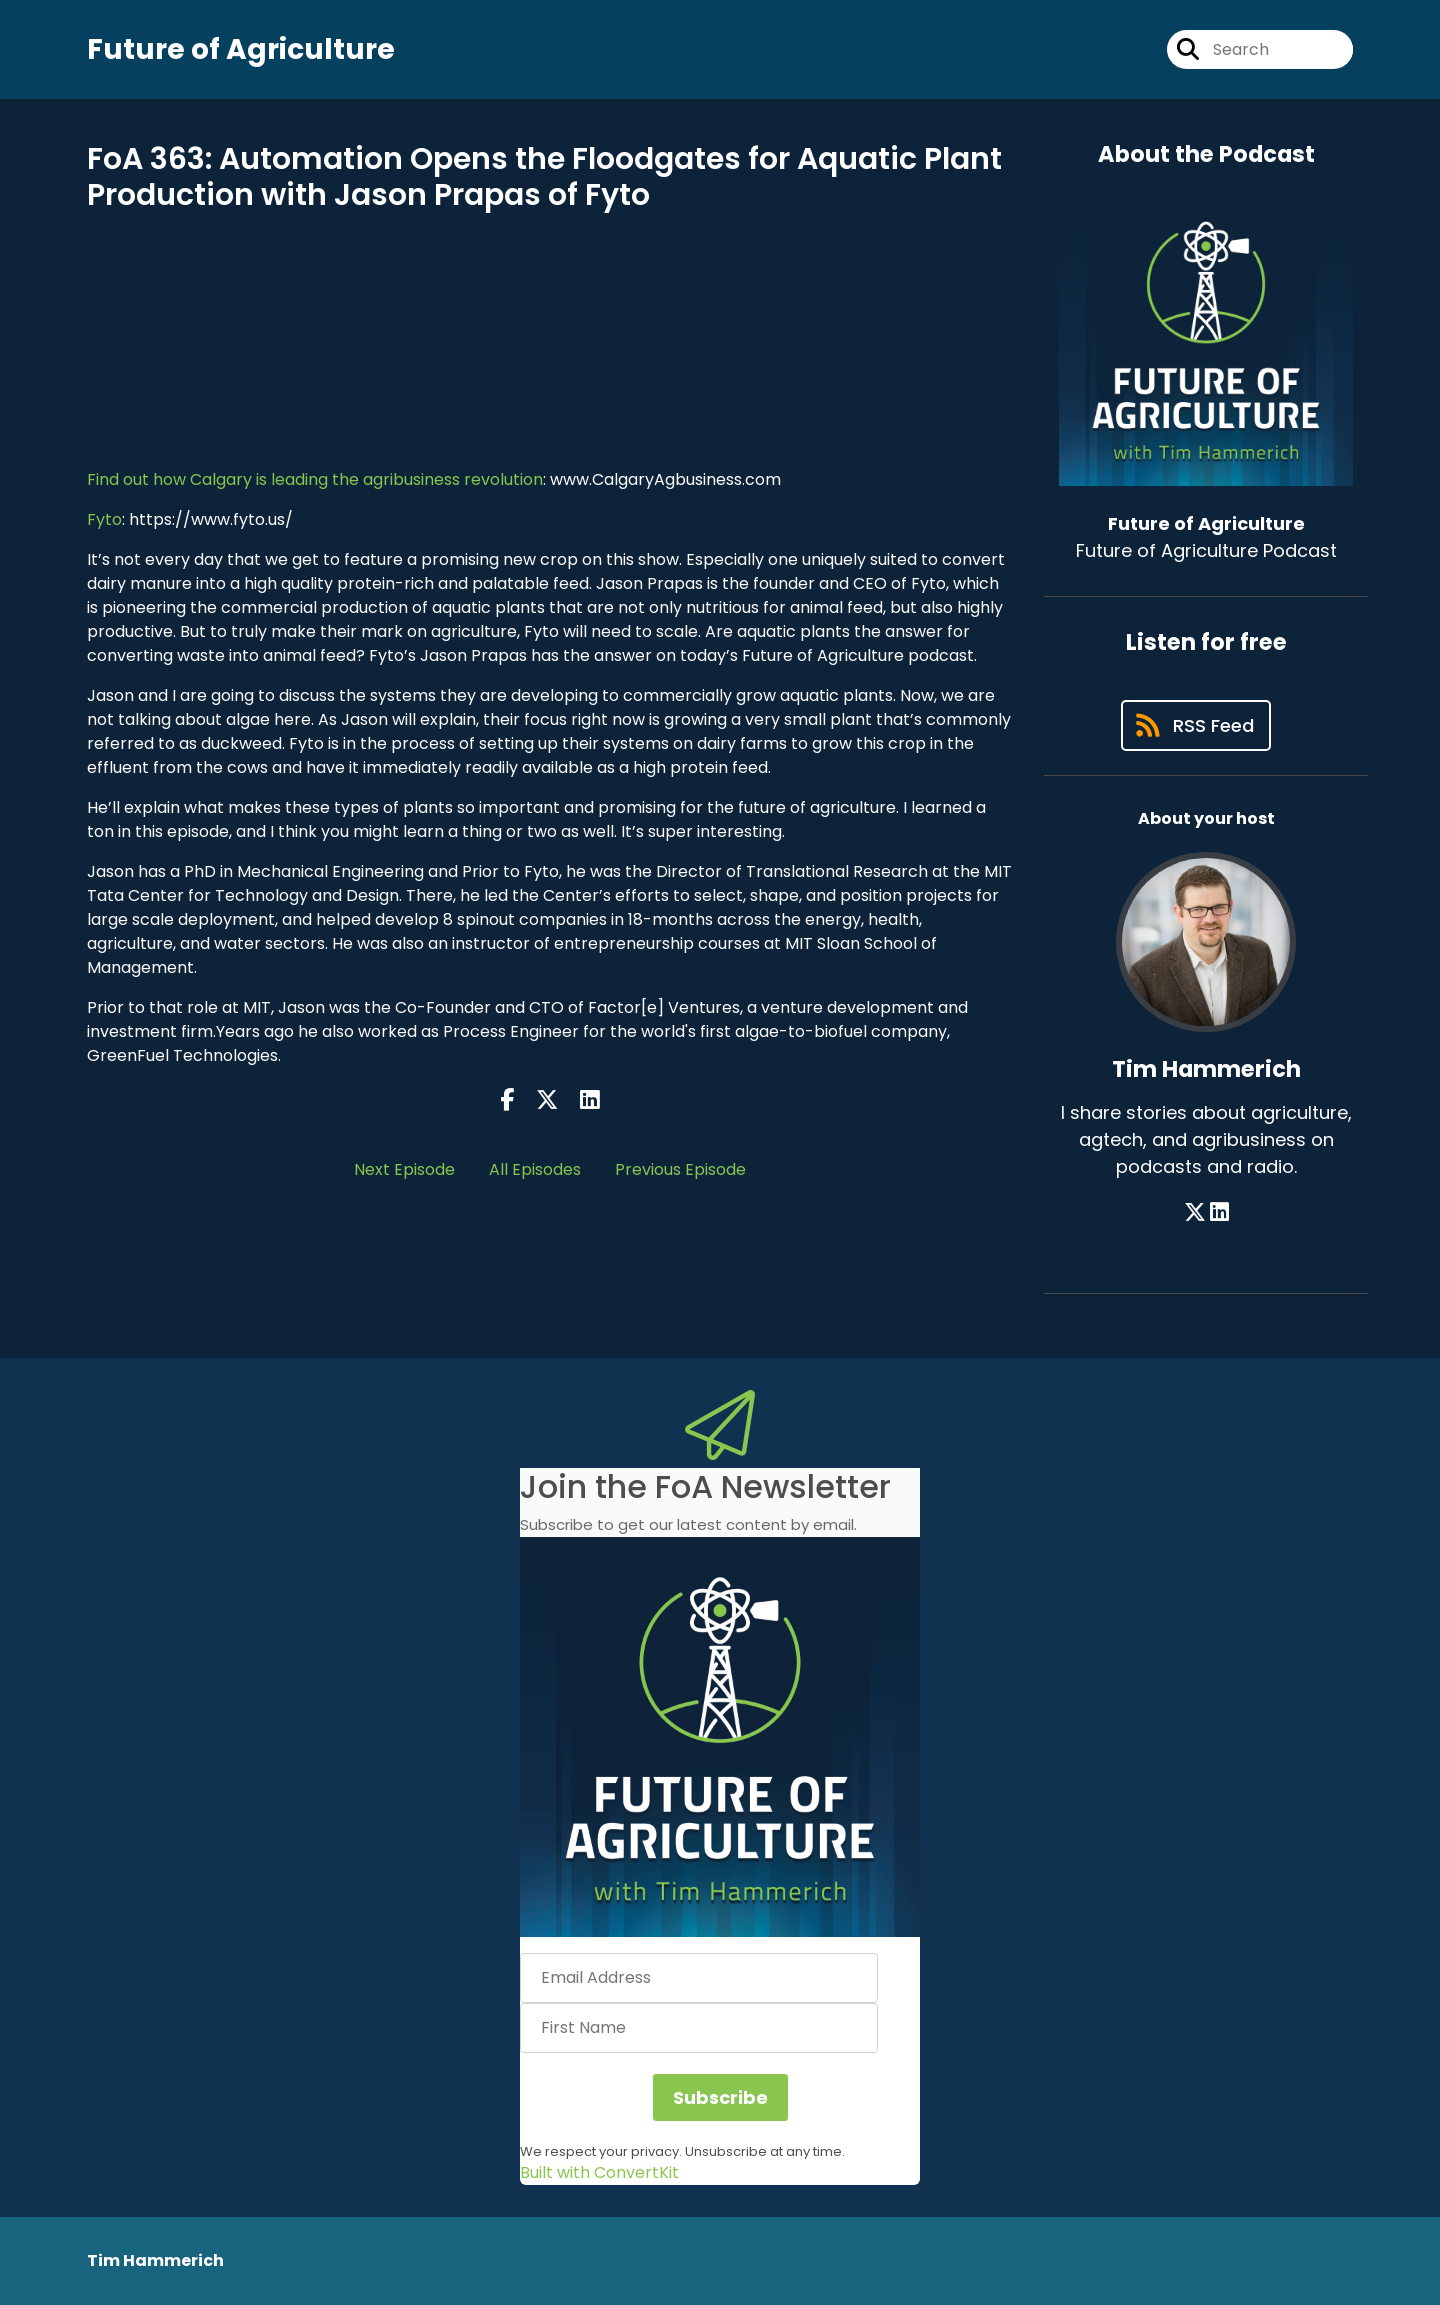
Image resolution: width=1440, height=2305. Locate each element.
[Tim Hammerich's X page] (1195, 1212)
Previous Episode (680, 1169)
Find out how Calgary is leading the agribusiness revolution (315, 479)
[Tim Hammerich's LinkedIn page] (1219, 1212)
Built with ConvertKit (599, 2172)
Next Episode (404, 1169)
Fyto (104, 519)
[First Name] (699, 2028)
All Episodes (535, 1169)
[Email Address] (699, 1978)
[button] (720, 1737)
